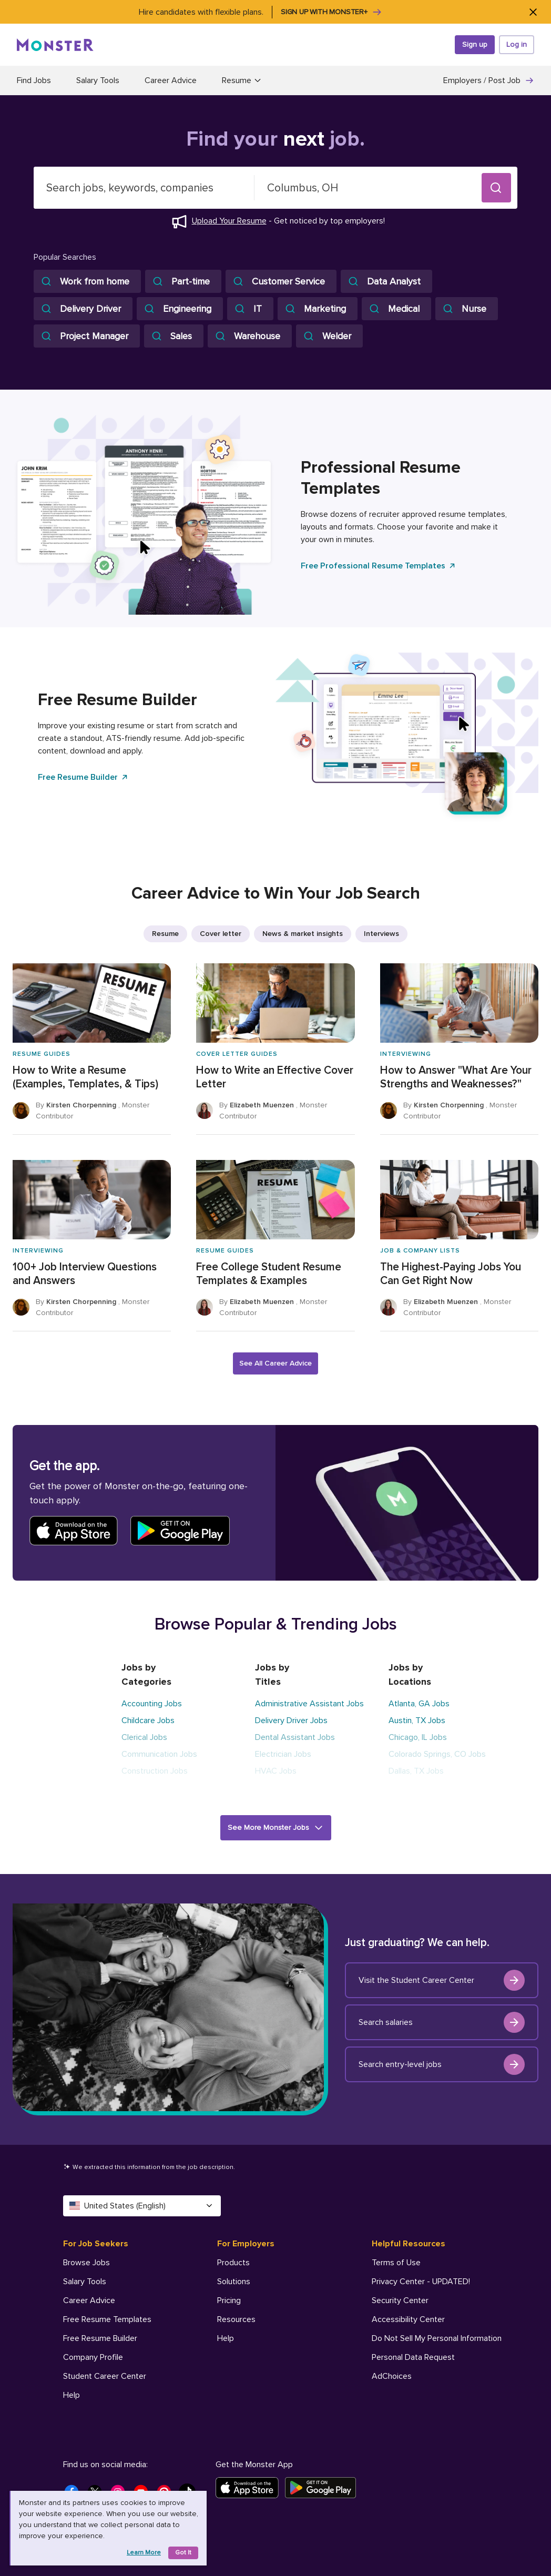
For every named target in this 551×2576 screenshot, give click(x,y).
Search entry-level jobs (442, 2064)
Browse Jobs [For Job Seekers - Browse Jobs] (86, 2262)
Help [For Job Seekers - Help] (71, 2395)
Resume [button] (242, 80)
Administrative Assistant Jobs (309, 1703)
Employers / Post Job (488, 80)
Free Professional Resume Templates (378, 566)
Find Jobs (34, 80)
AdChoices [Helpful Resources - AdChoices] (392, 2376)
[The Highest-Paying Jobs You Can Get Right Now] (459, 1245)
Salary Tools (97, 80)
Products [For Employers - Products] (233, 2262)
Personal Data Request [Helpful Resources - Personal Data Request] (413, 2357)
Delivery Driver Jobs (291, 1720)
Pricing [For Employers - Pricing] (229, 2300)
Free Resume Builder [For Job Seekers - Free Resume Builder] (100, 2338)
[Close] (533, 12)
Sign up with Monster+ (331, 12)
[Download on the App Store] (250, 2487)
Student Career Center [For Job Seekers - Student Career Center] (104, 2376)
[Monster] (55, 44)
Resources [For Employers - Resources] (236, 2319)
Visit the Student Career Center (442, 1980)
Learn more (144, 2553)
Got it (183, 2553)
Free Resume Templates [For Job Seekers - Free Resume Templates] (107, 2319)
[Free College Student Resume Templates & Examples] (275, 1245)
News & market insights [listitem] (302, 933)
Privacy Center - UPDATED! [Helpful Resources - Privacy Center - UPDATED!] (421, 2281)
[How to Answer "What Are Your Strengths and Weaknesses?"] (459, 1049)
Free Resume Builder (83, 777)
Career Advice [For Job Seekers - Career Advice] (89, 2300)
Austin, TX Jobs (417, 1720)
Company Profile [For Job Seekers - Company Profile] (93, 2357)
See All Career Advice (275, 1363)
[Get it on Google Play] (323, 2487)
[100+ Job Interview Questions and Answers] (92, 1245)
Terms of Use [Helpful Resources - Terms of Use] (396, 2262)
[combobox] (144, 188)
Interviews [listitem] (381, 933)
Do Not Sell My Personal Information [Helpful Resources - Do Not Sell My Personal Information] (437, 2338)
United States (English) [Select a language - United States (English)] (142, 2206)
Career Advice (171, 80)
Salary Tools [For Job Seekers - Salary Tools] (84, 2281)
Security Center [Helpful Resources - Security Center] (400, 2300)
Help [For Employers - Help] (225, 2338)
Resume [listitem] (165, 933)
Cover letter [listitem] (220, 933)
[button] (496, 187)
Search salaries (442, 2022)
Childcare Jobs (148, 1720)
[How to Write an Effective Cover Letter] (275, 1049)
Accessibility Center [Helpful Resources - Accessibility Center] (408, 2319)
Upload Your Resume (229, 221)
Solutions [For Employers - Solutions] (233, 2281)
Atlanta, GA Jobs (419, 1703)
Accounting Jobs (151, 1703)
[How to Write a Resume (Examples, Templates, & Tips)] (92, 1049)
